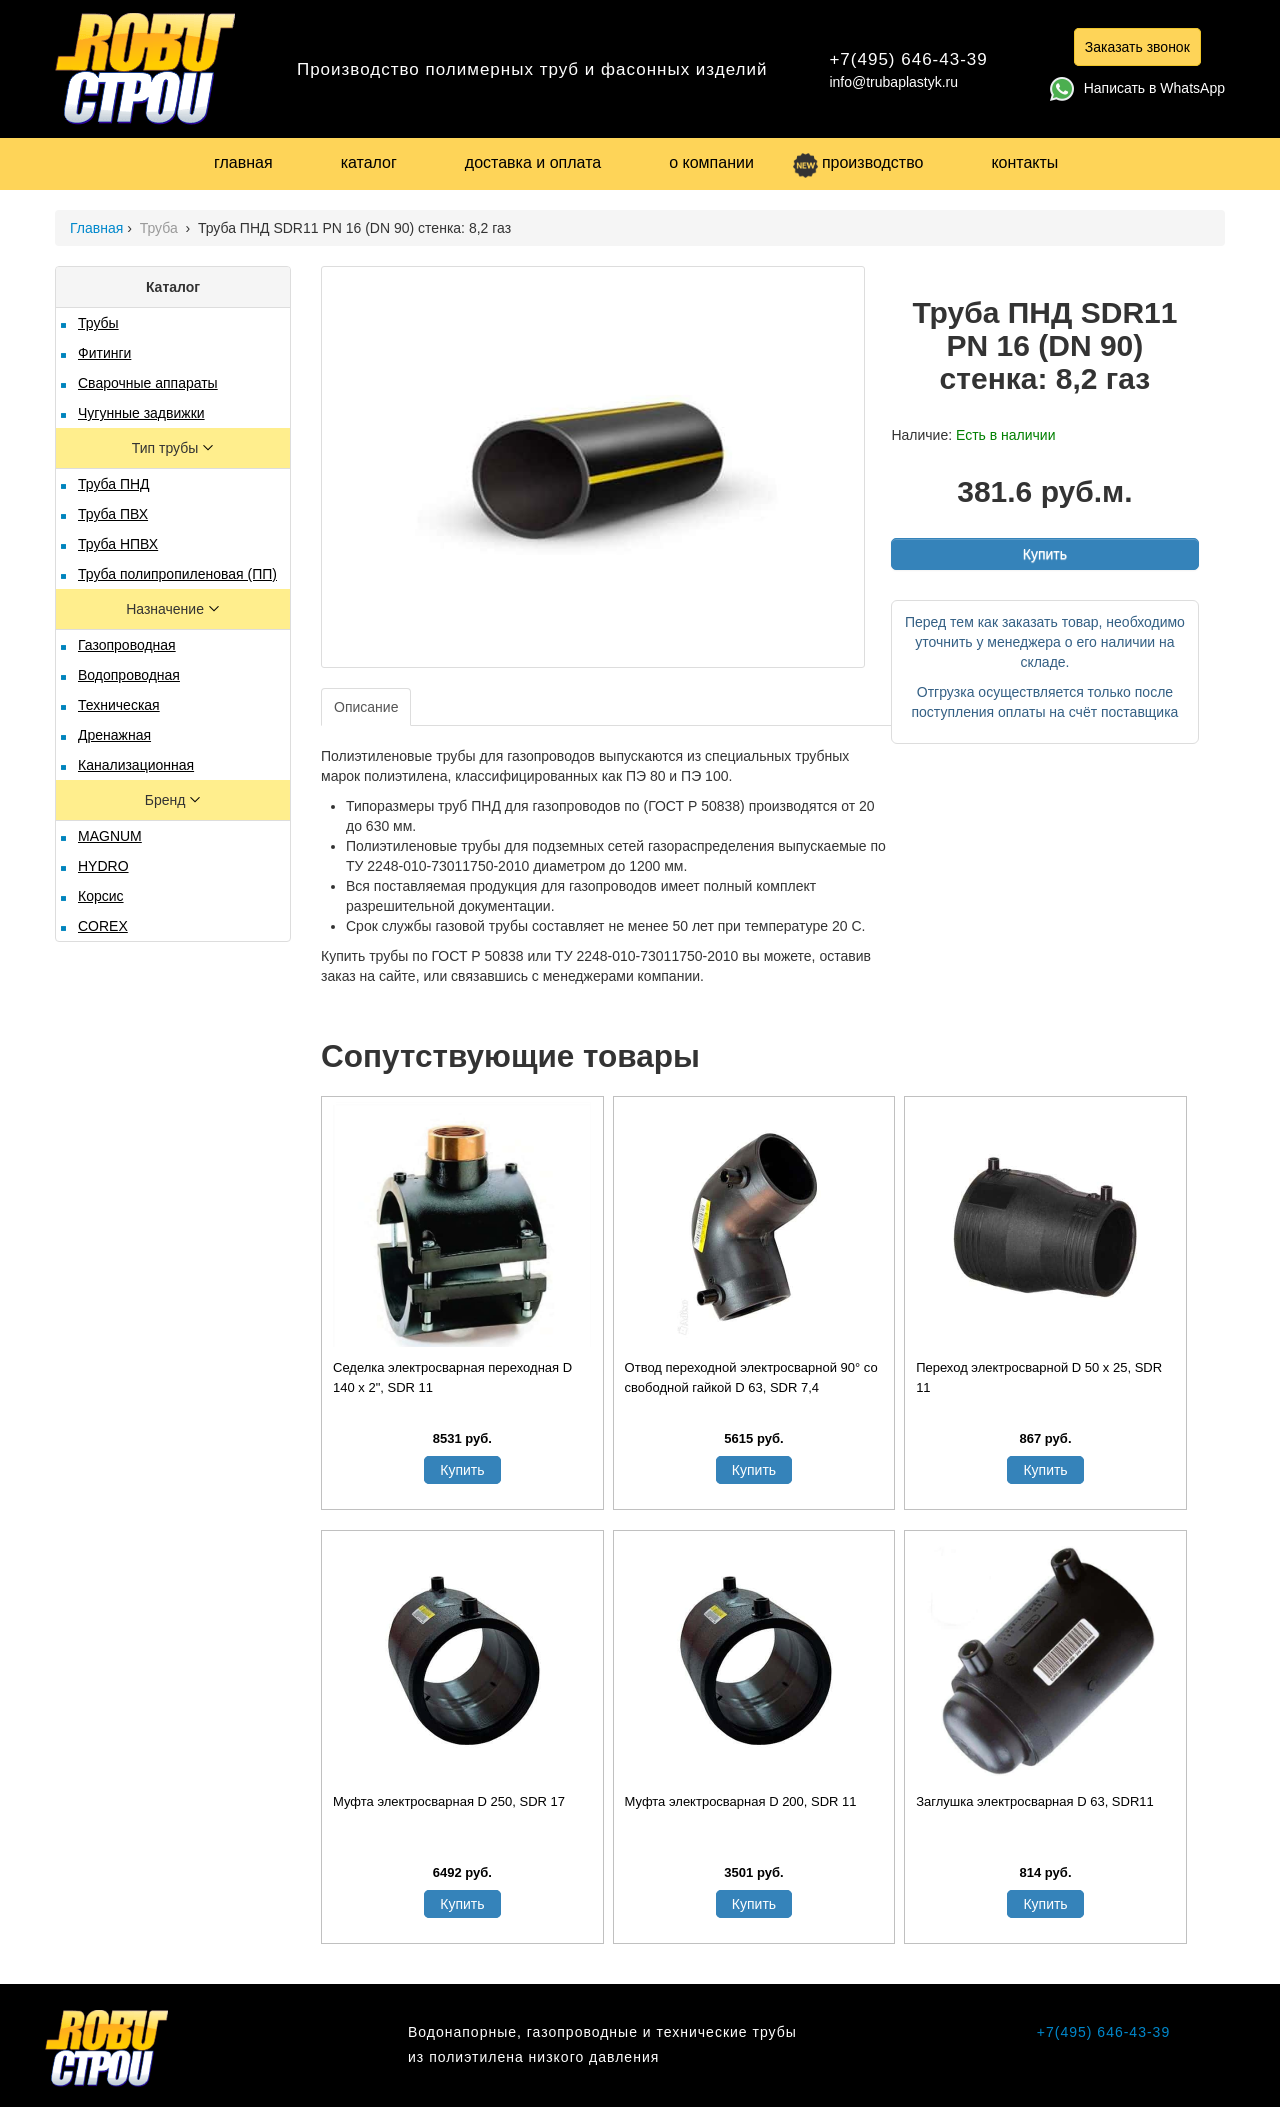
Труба (161, 228)
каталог (369, 162)
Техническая (119, 705)
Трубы (98, 323)
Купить (1045, 554)
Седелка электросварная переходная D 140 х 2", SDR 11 (452, 1377)
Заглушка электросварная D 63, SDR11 (1035, 1801)
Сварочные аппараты (148, 383)
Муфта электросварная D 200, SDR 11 (741, 1801)
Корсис (101, 896)
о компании (711, 162)
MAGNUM (110, 836)
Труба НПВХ (118, 544)
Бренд (167, 800)
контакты (1024, 162)
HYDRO (103, 866)
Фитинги (104, 353)
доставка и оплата (533, 162)
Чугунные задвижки (141, 413)
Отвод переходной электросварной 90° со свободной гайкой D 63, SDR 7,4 (751, 1377)
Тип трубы (167, 448)
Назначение (167, 609)
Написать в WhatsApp (1137, 88)
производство (858, 162)
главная (243, 162)
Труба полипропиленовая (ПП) (177, 574)
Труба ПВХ (113, 514)
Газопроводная (127, 645)
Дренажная (114, 735)
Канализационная (136, 765)
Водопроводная (129, 675)
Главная (96, 228)
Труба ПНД (114, 484)
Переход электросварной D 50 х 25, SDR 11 (1039, 1377)
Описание (366, 707)
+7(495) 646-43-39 (908, 59)
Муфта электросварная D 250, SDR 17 (449, 1801)
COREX (103, 926)
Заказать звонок (1137, 47)
